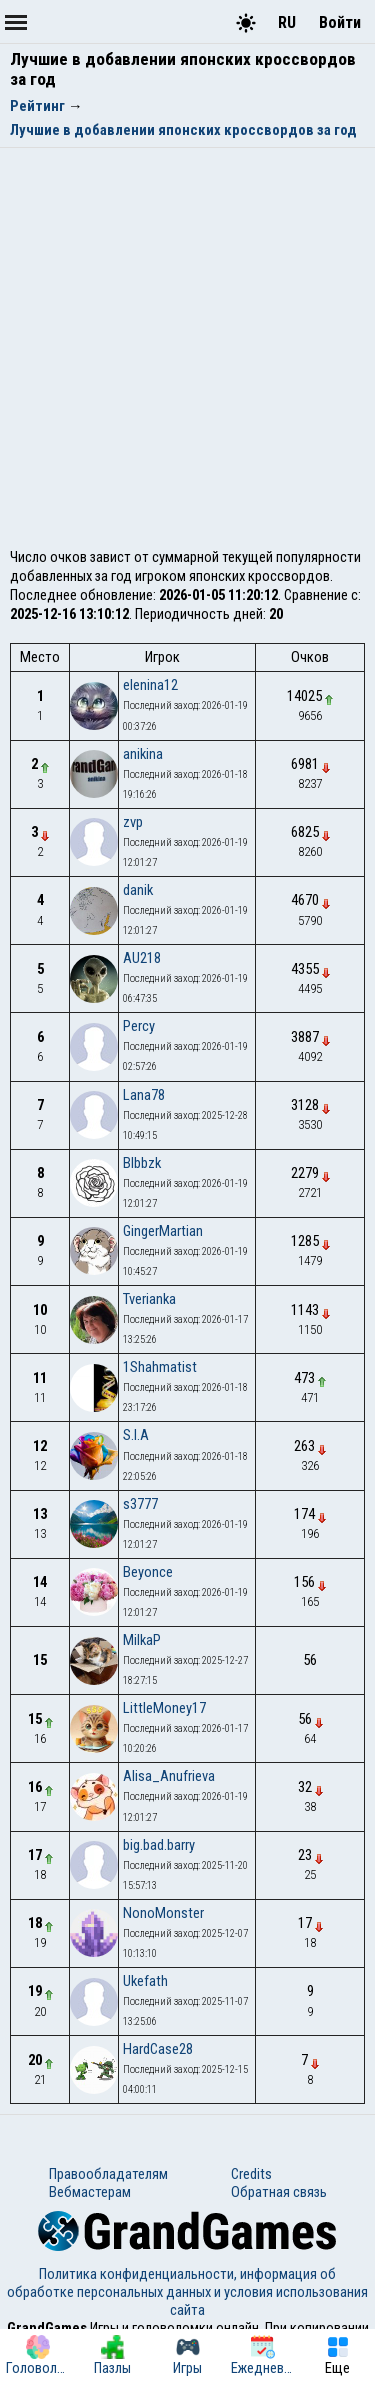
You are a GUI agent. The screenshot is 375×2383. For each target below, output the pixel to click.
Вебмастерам (90, 2192)
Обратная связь (279, 2192)
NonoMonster (163, 1913)
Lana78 (144, 1095)
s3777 (140, 1504)
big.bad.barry (159, 1845)
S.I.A (136, 1435)
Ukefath (145, 1981)
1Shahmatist (160, 1367)
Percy (139, 1026)
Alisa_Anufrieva (169, 1776)
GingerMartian (163, 1231)
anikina (143, 754)
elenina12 (150, 685)
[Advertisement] (187, 340)
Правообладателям (108, 2174)
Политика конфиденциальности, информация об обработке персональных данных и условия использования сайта (187, 2292)
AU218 (142, 958)
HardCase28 (158, 2049)
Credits (251, 2174)
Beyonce (148, 1572)
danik (138, 890)
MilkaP (142, 1640)
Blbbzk (142, 1163)
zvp (133, 822)
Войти (340, 22)
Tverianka (149, 1299)
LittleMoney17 (164, 1708)
